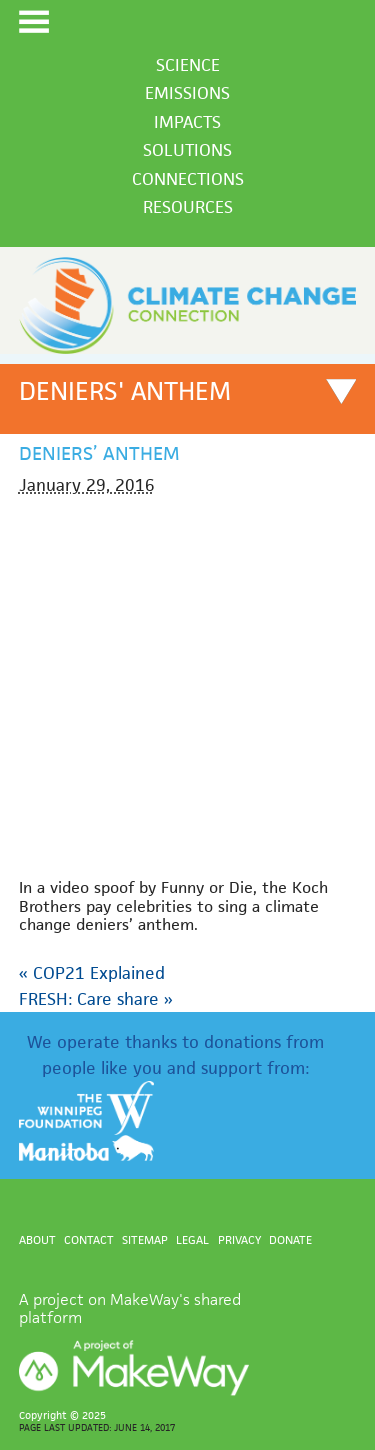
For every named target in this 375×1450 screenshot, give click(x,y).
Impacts (187, 122)
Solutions (187, 150)
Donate (290, 1239)
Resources (188, 207)
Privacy (239, 1239)
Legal (192, 1239)
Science (188, 65)
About (37, 1239)
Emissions (187, 93)
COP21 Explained (92, 973)
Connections (188, 179)
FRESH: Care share (96, 999)
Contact (89, 1239)
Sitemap (145, 1239)
